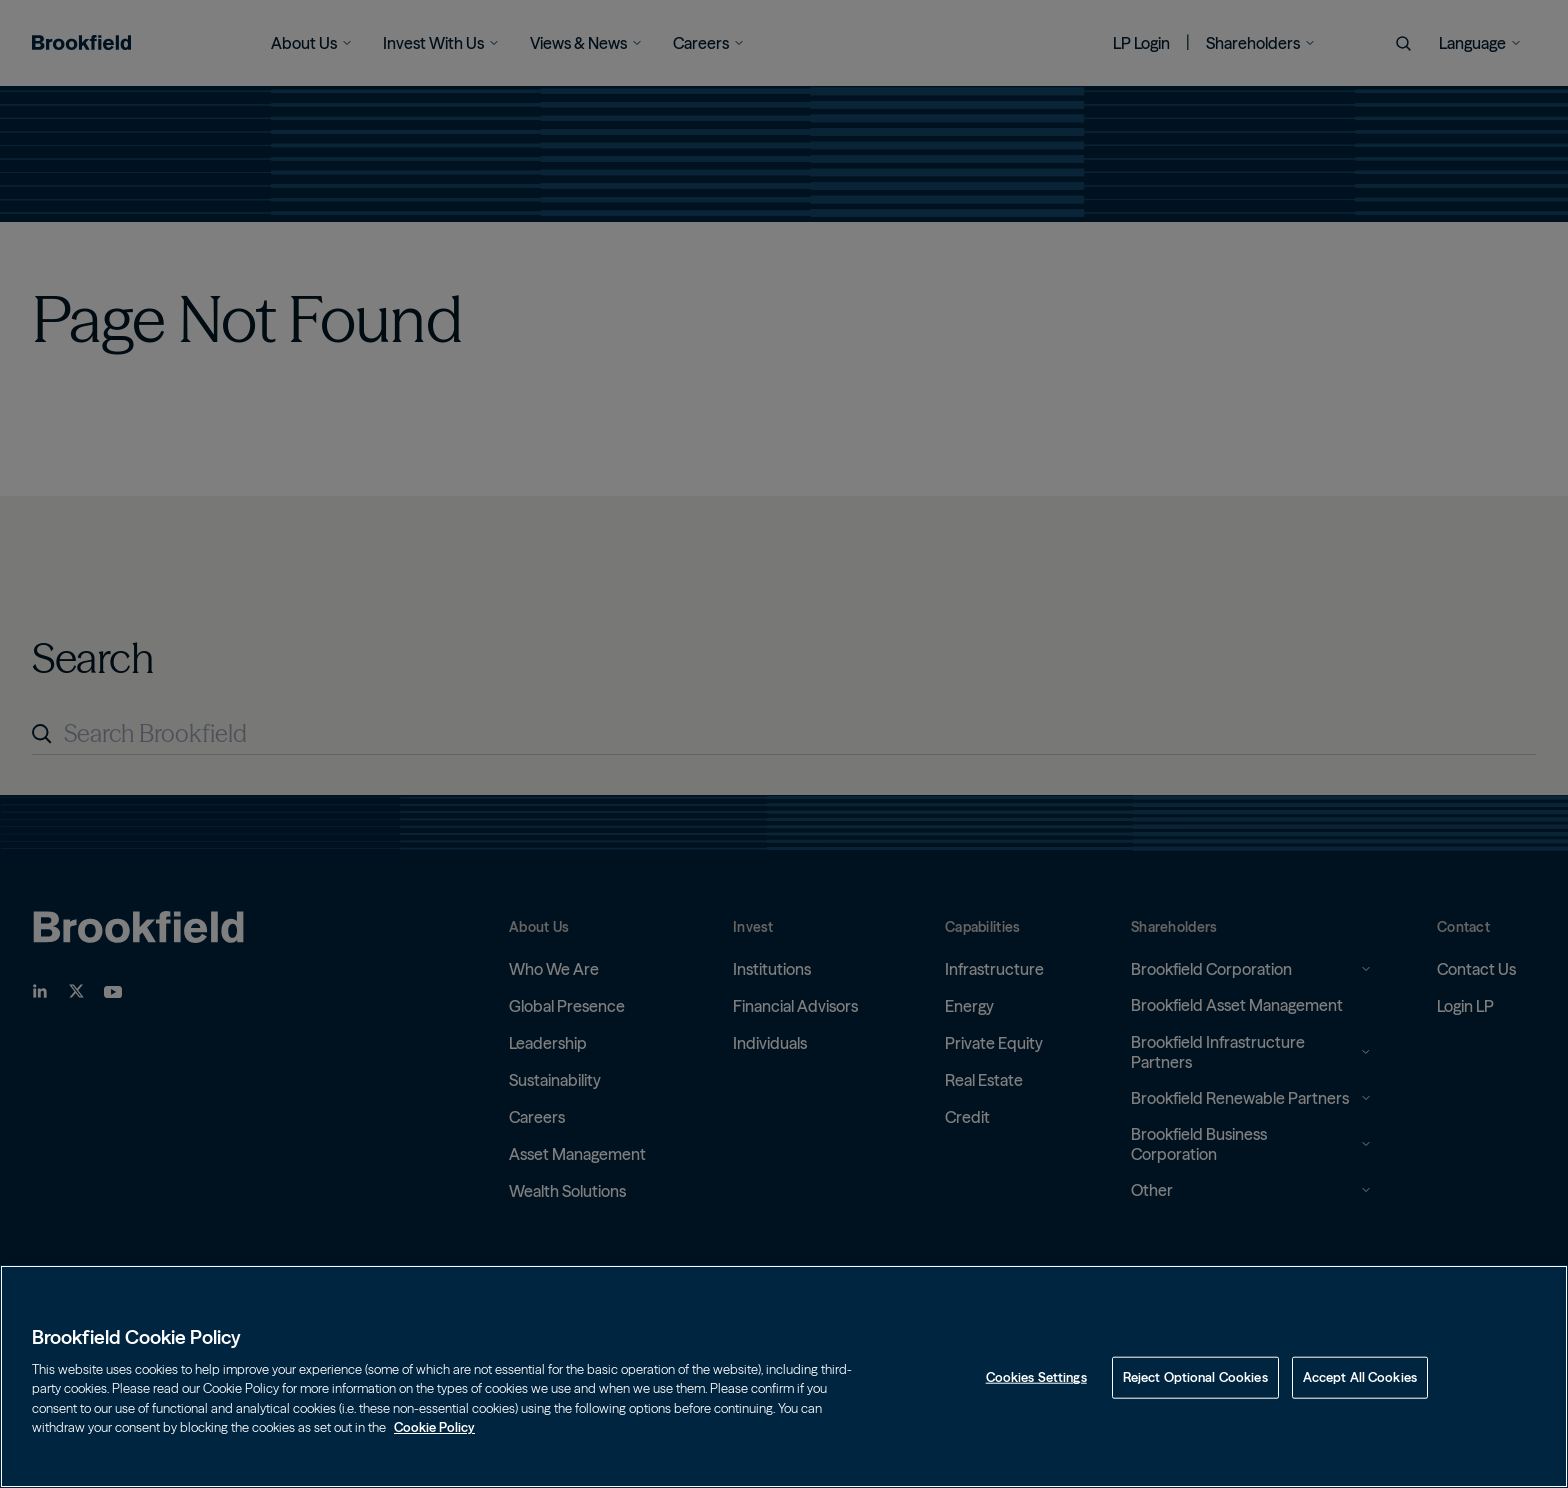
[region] (784, 1376)
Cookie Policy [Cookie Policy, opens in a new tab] (434, 1427)
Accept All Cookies (1360, 1377)
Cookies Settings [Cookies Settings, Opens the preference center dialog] (1036, 1377)
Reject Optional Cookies (1195, 1377)
